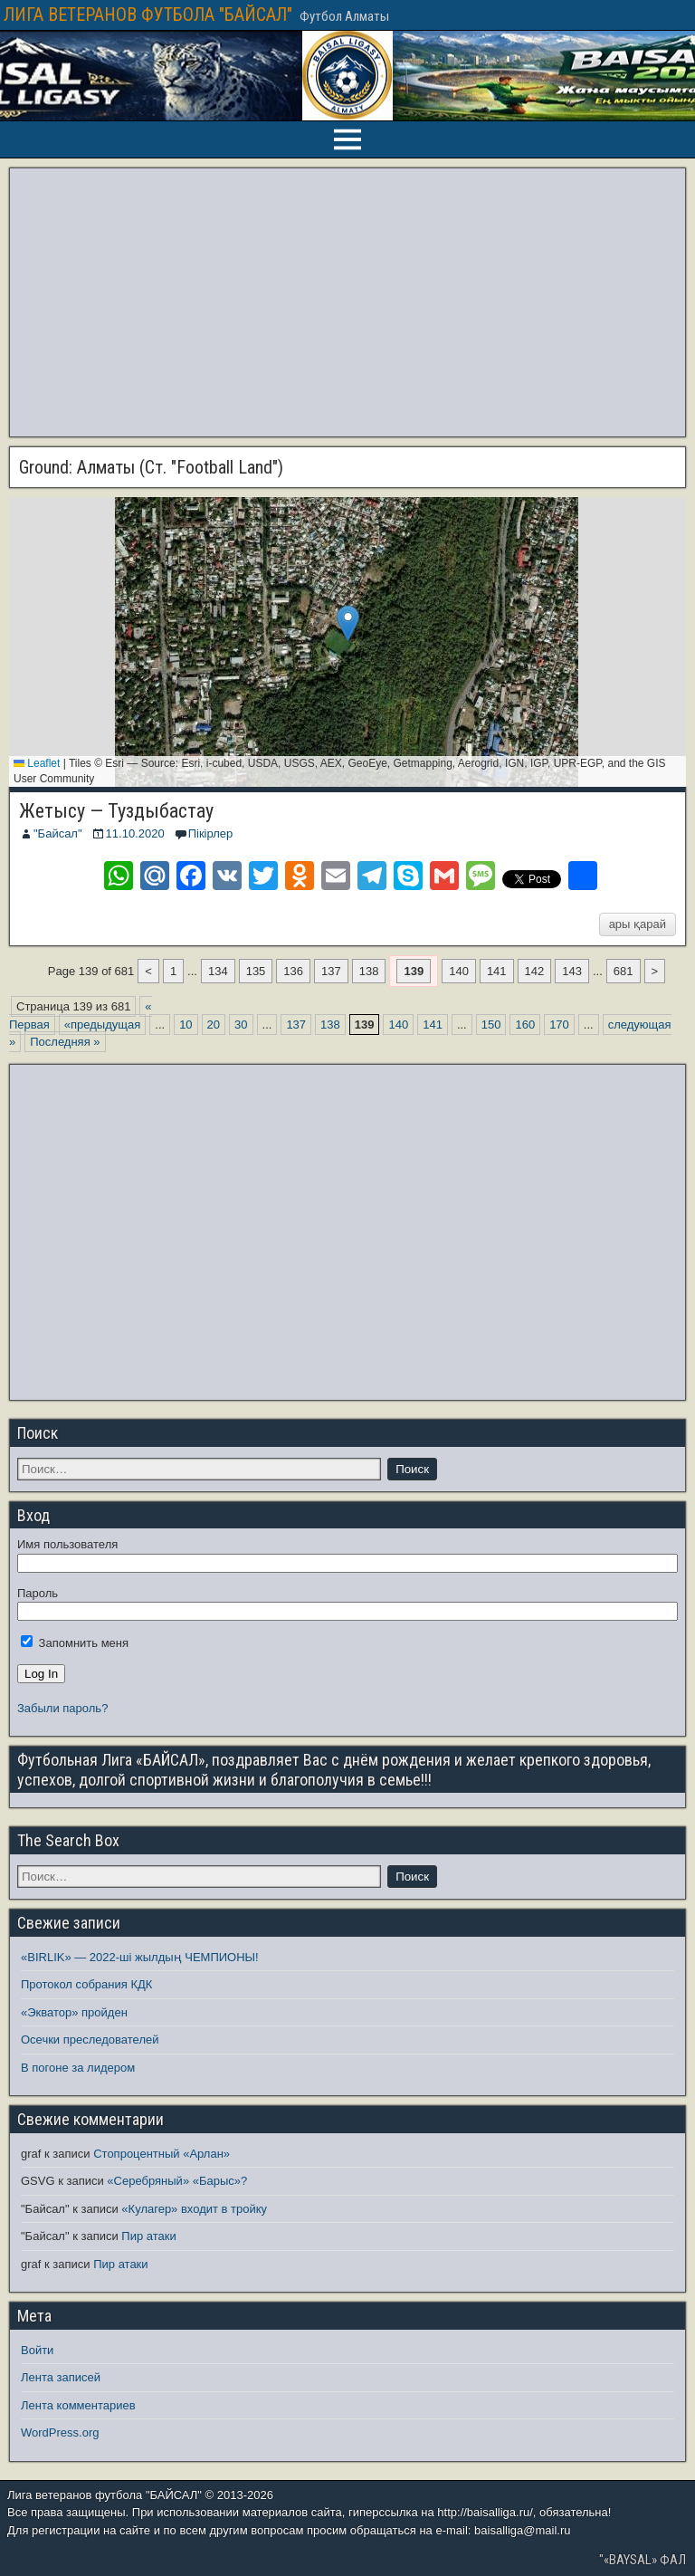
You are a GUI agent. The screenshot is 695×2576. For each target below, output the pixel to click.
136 (293, 971)
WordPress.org (60, 2432)
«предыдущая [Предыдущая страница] (102, 1024)
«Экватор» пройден (74, 2012)
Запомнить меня (75, 1643)
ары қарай (637, 924)
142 (535, 971)
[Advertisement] (347, 302)
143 (572, 971)
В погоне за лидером (78, 2067)
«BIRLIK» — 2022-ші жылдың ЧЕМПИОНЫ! (140, 1957)
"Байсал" (57, 833)
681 (623, 971)
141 (497, 971)
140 (459, 971)
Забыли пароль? (62, 1708)
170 (559, 1024)
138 (369, 971)
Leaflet (37, 763)
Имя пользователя (67, 1544)
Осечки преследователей (89, 2039)
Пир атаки (148, 2236)
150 (491, 1024)
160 (525, 1024)
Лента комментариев (78, 2405)
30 (240, 1024)
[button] (348, 623)
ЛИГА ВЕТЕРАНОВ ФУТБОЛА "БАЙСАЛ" (148, 14)
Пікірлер (210, 833)
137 (331, 971)
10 (185, 1024)
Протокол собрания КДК (86, 1984)
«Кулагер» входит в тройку (194, 2209)
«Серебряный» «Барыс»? (177, 2181)
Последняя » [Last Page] (65, 1042)
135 (256, 971)
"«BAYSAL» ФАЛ (642, 2560)
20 (213, 1024)
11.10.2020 (135, 833)
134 (218, 971)
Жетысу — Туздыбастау (116, 811)
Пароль (37, 1593)
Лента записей (60, 2377)
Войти (37, 2350)
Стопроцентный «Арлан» (161, 2153)
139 (414, 971)
